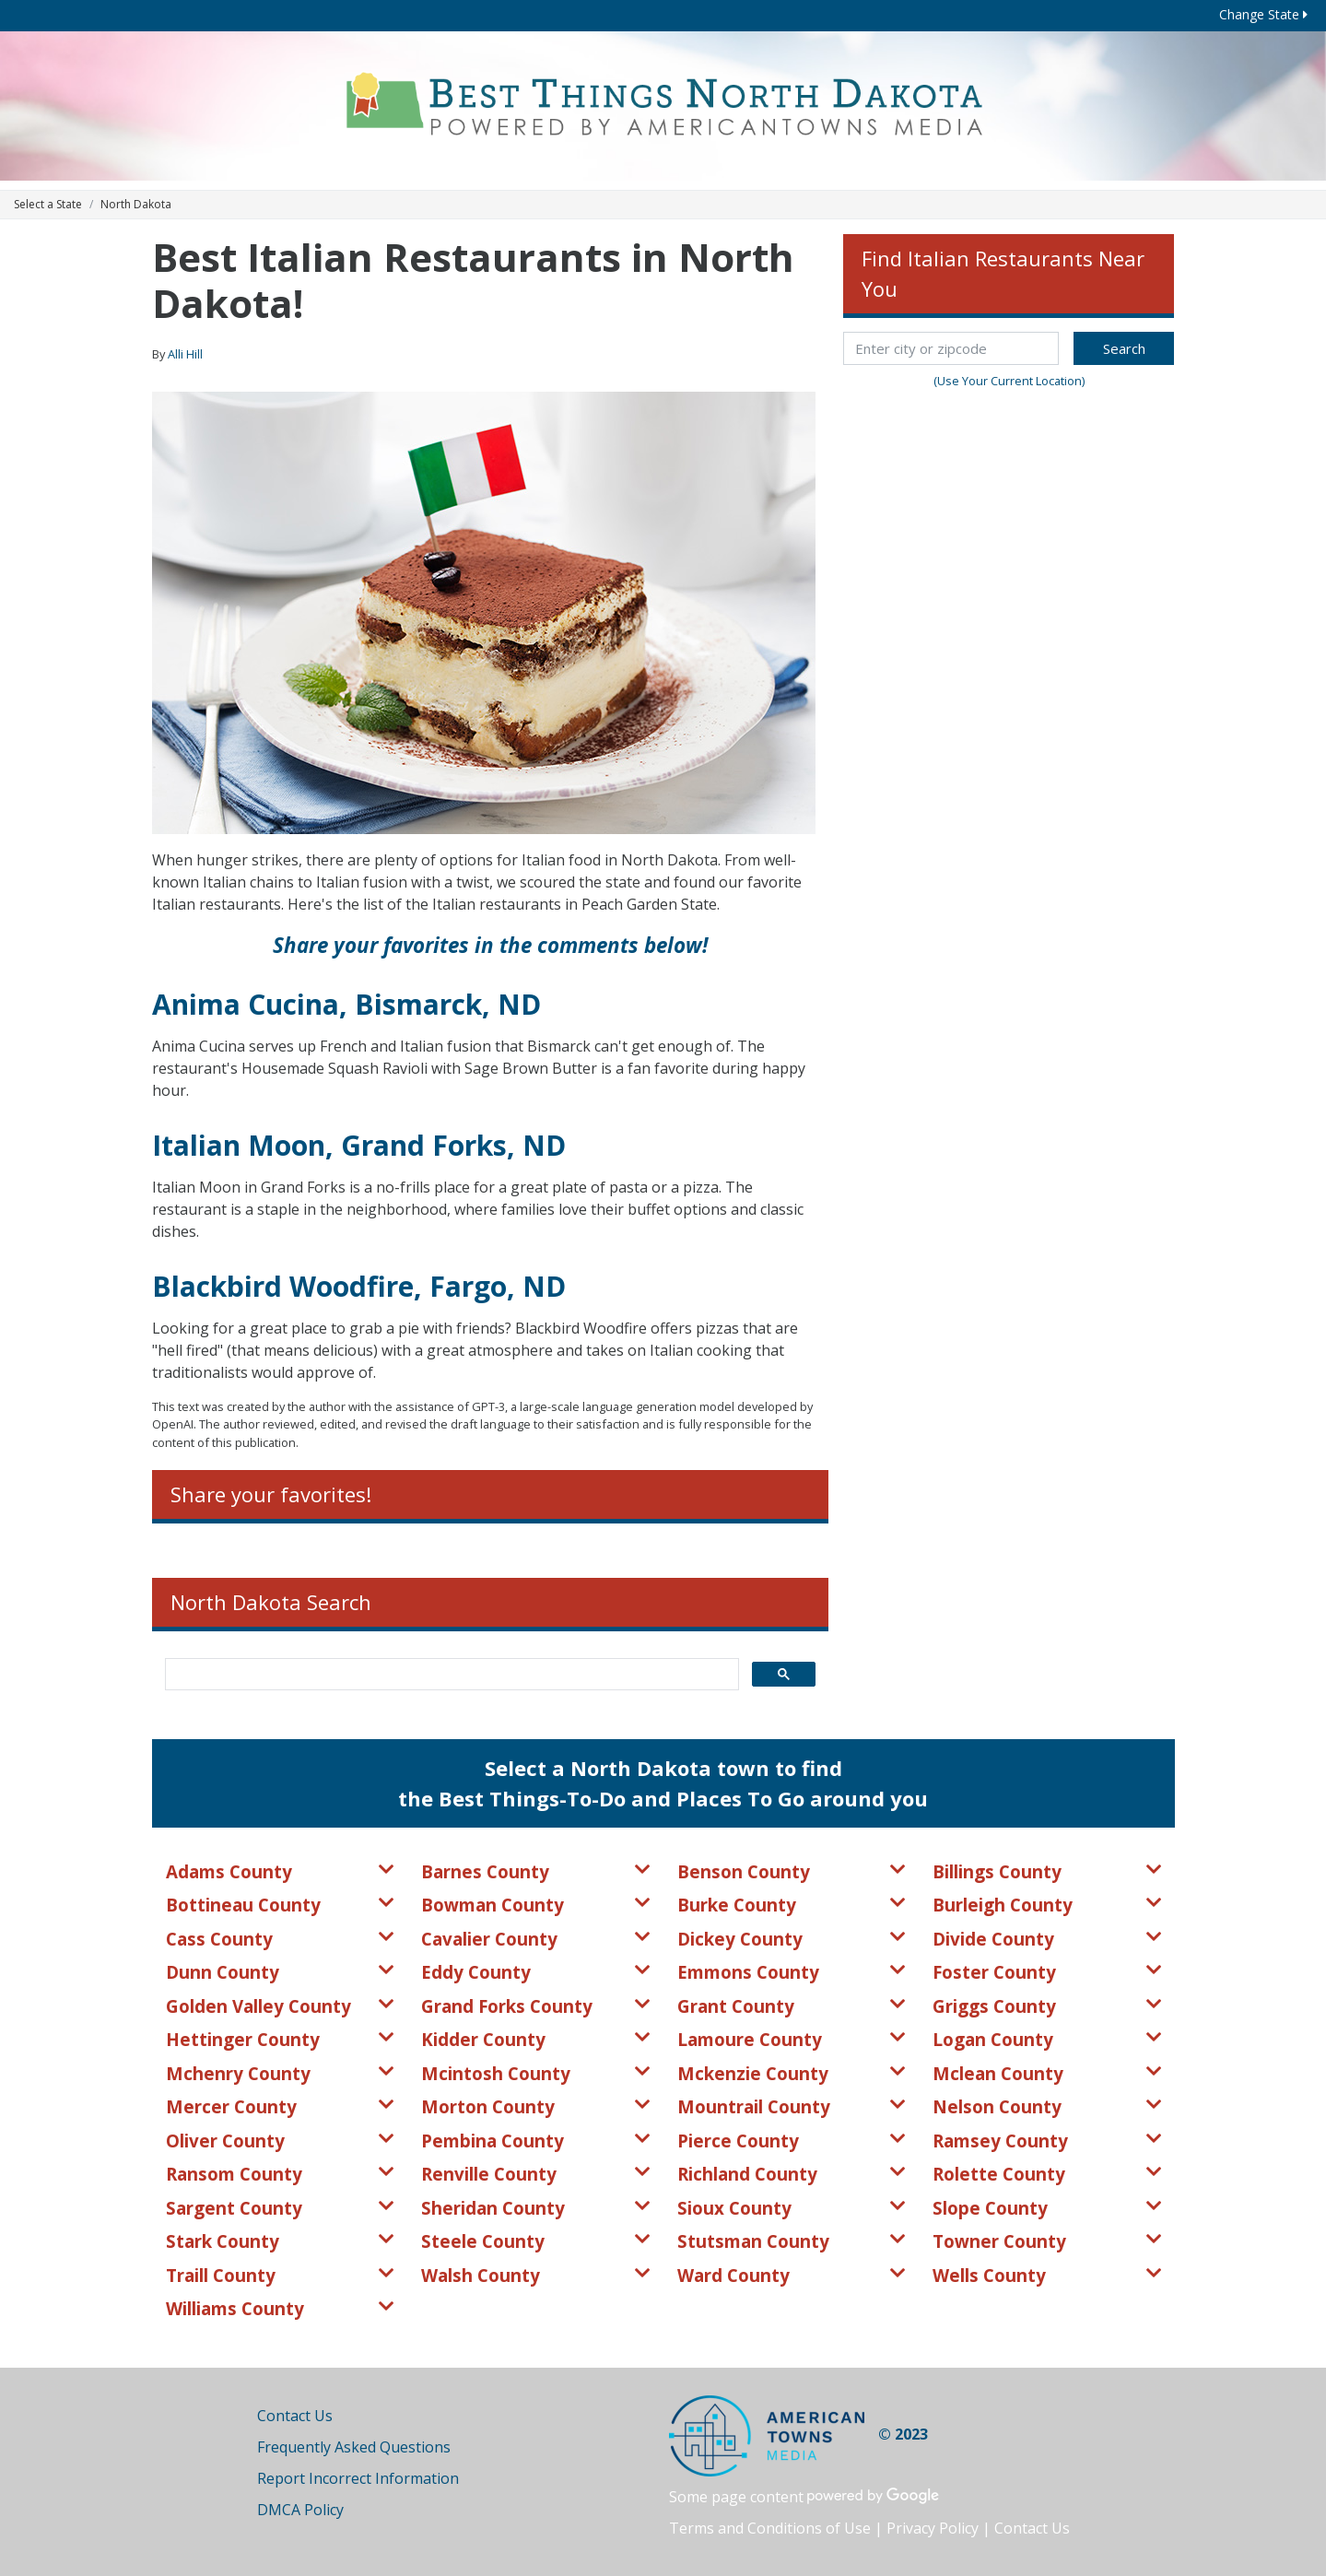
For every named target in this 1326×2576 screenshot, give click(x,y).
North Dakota (135, 204)
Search (1124, 348)
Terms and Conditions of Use (770, 2528)
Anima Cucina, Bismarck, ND (346, 1004)
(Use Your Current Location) (1009, 380)
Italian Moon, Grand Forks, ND (359, 1145)
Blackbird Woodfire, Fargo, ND (359, 1286)
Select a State (48, 204)
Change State (1263, 14)
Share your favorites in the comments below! (490, 945)
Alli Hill (185, 354)
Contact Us (295, 2415)
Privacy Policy (932, 2528)
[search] (450, 1675)
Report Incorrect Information (358, 2478)
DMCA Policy (300, 2510)
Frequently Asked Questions (354, 2447)
